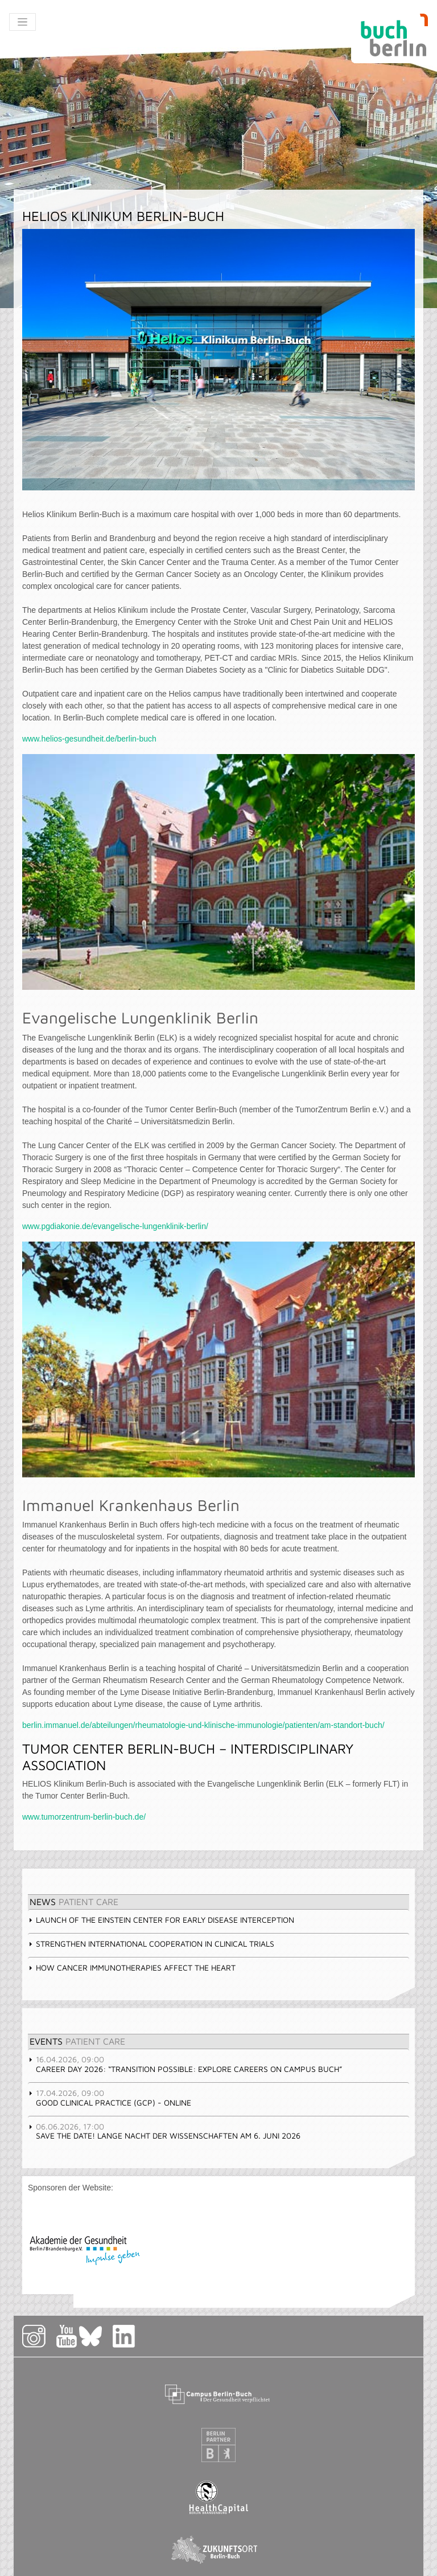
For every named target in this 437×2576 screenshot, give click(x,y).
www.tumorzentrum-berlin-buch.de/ (84, 1816)
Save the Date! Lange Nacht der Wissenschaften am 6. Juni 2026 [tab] (164, 2131)
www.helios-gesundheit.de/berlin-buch (89, 738)
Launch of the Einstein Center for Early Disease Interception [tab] (161, 1919)
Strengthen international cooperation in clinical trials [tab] (151, 1943)
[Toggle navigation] (22, 22)
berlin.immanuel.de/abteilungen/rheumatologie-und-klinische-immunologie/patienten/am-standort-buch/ (203, 1725)
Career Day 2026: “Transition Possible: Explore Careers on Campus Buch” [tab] (185, 2064)
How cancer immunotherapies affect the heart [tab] (132, 1967)
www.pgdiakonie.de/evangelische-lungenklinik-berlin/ (115, 1226)
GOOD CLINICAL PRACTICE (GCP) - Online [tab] (109, 2097)
